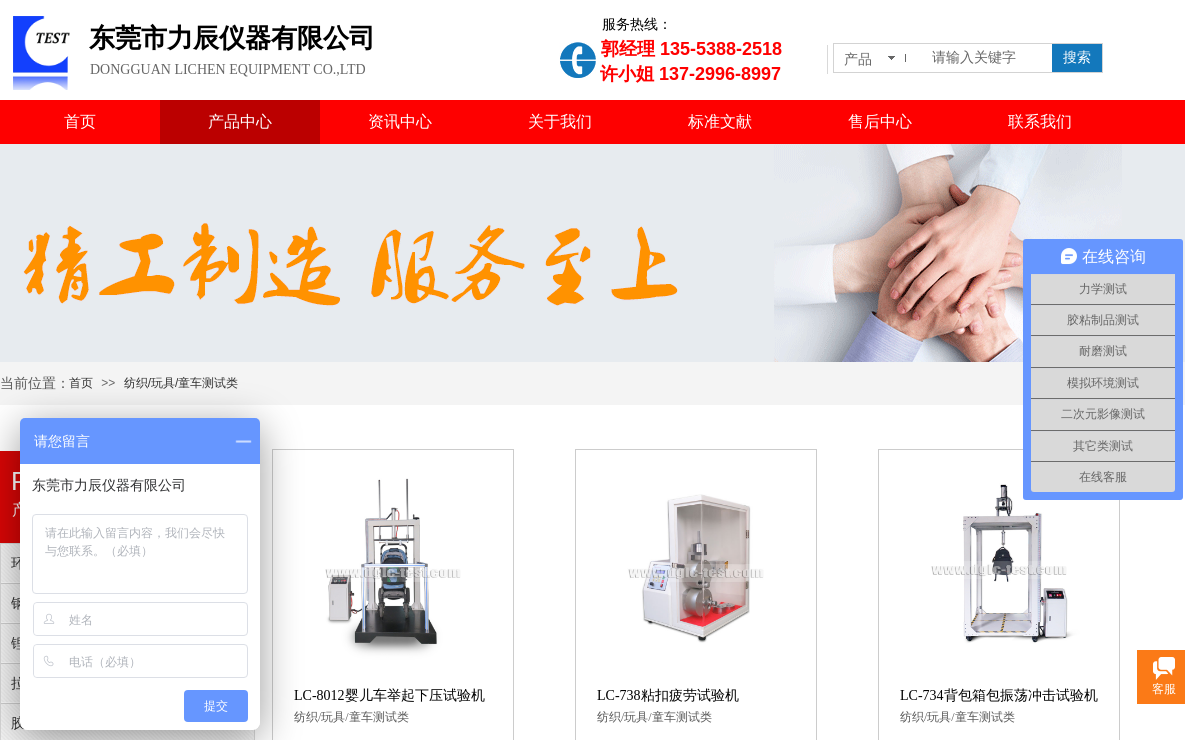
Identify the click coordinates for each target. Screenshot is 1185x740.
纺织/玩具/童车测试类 (181, 383)
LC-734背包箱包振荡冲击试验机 (999, 695)
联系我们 (1040, 121)
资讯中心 (400, 121)
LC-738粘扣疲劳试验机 (668, 695)
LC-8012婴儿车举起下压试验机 (389, 695)
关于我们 (560, 121)
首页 (80, 121)
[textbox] (988, 58)
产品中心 (240, 121)
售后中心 (880, 121)
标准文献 (720, 121)
